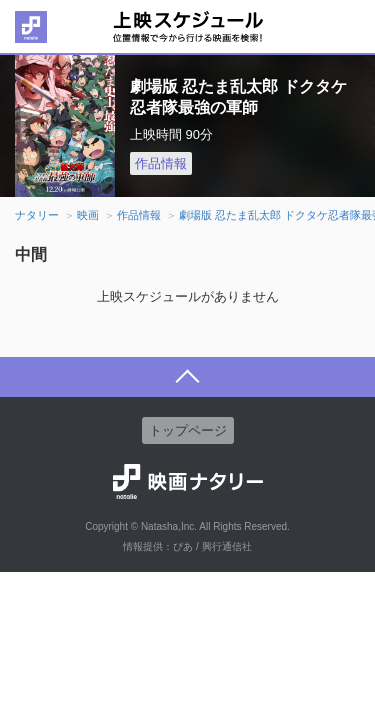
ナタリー (37, 215)
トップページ (188, 430)
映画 (88, 215)
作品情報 (161, 163)
